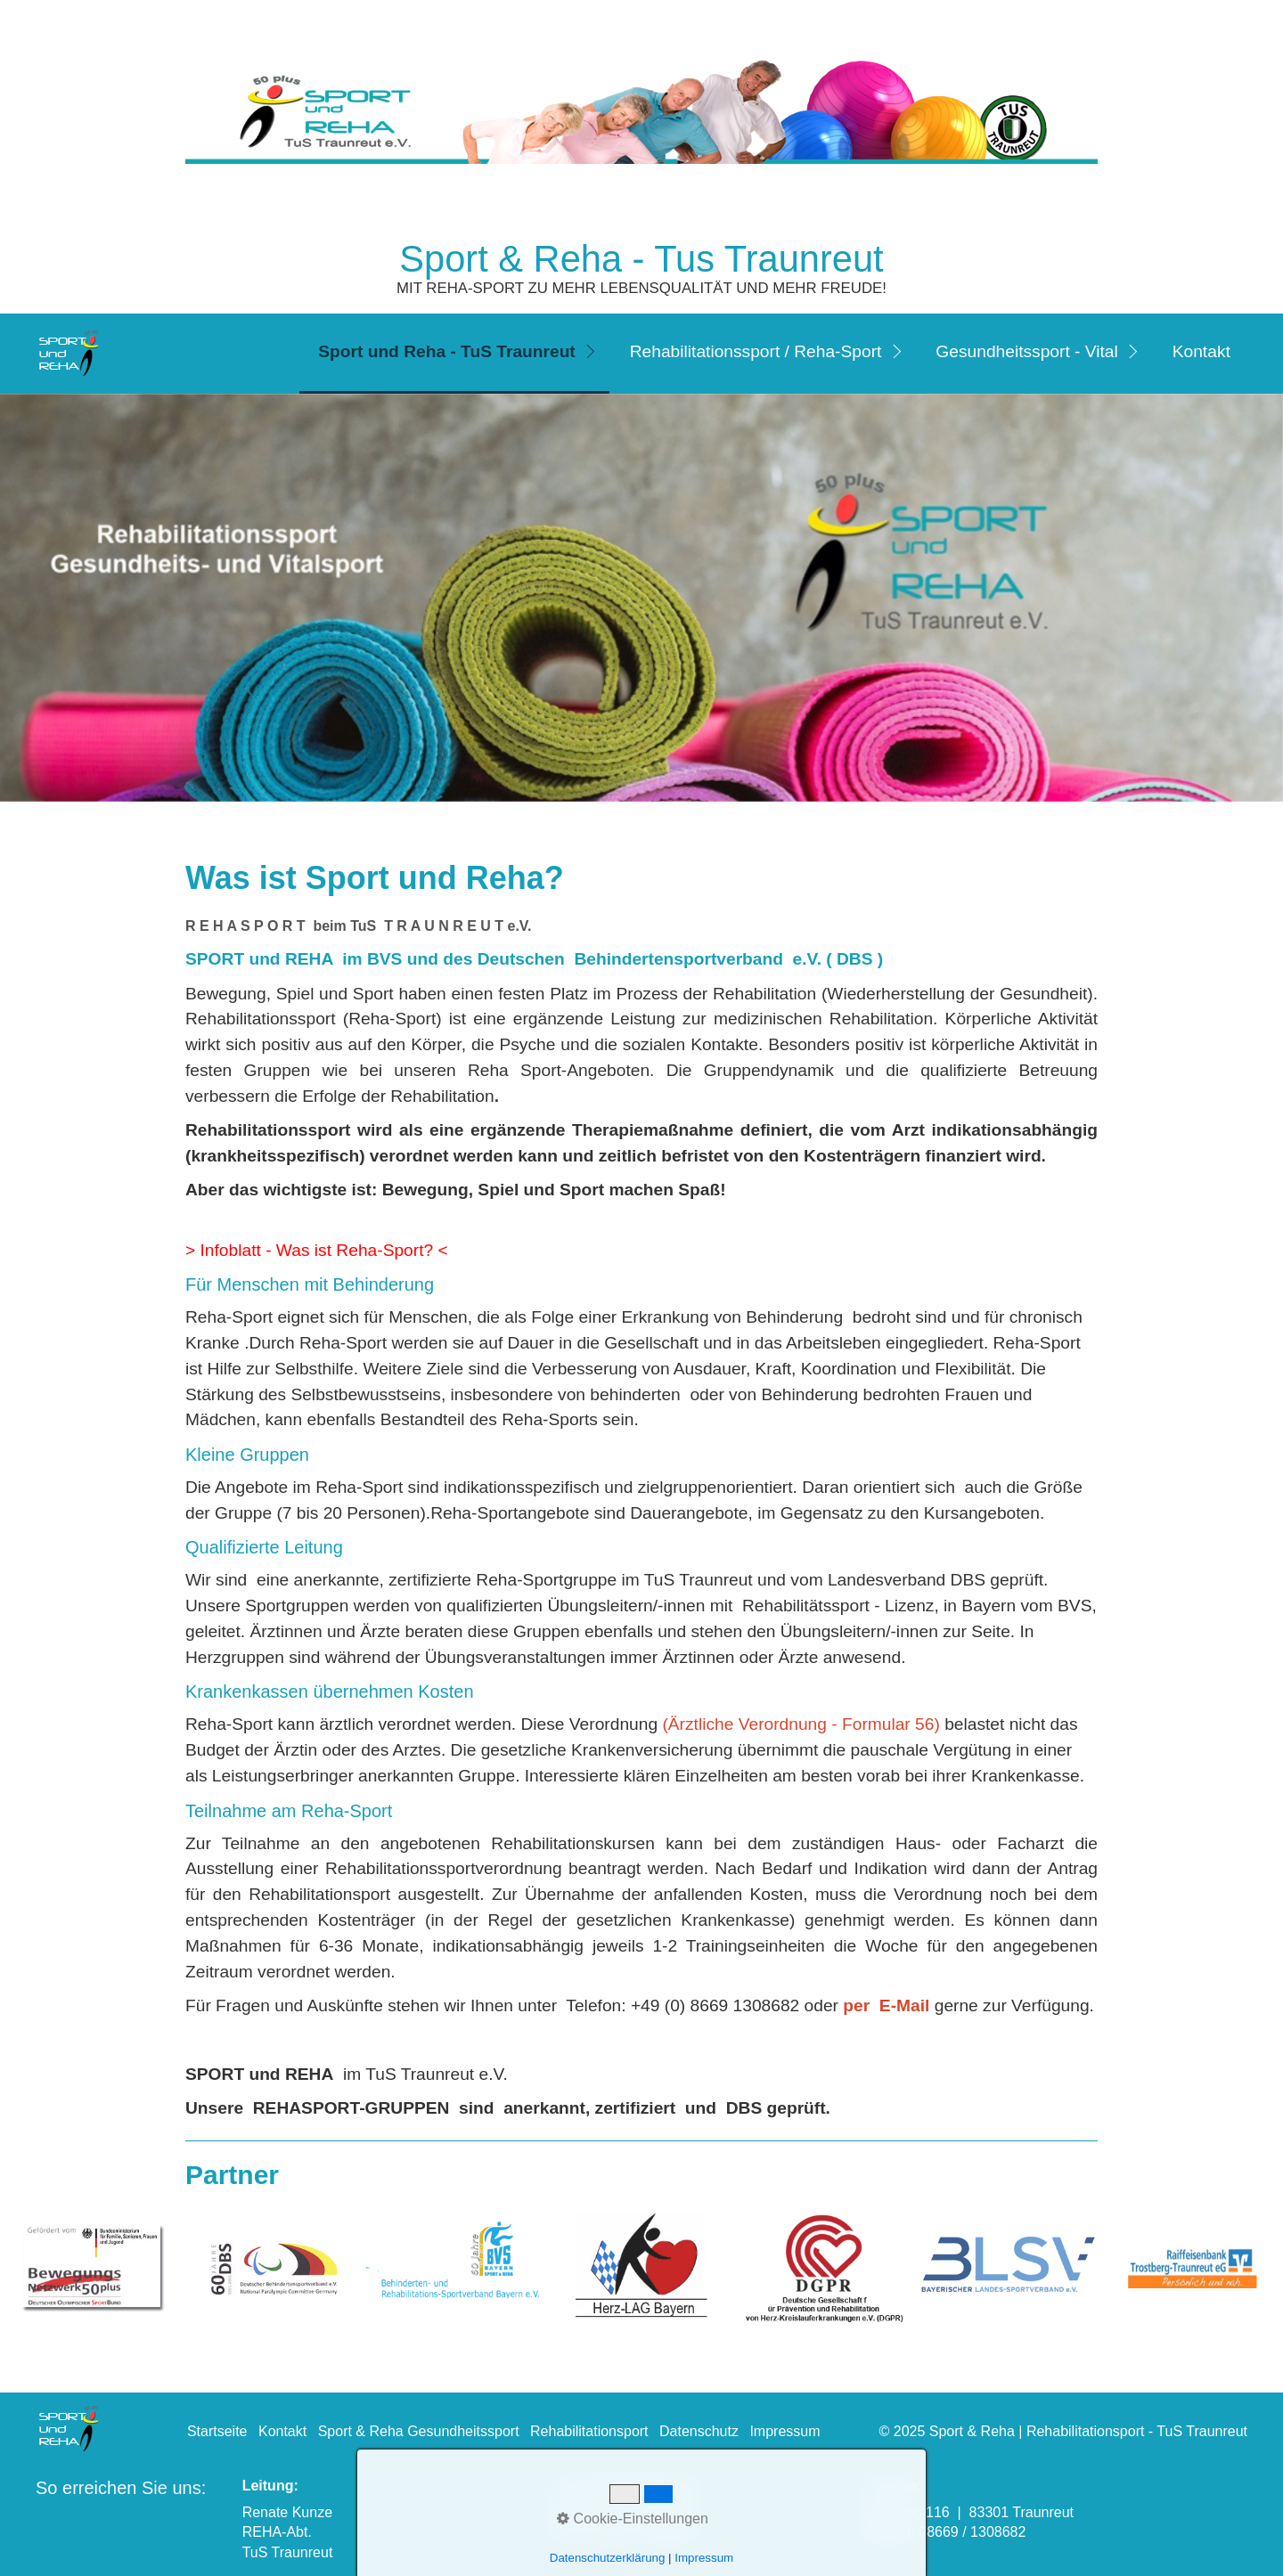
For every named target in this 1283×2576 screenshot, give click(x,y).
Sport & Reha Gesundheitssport (418, 2431)
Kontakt (1201, 351)
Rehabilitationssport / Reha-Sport (756, 351)
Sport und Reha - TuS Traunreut (447, 351)
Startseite (217, 2431)
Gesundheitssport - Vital (1026, 351)
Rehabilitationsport (589, 2431)
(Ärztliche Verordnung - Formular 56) (800, 1724)
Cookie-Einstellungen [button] (632, 2518)
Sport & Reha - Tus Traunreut (641, 259)
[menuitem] (454, 354)
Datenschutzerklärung (608, 2557)
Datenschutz (699, 2431)
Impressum (784, 2431)
